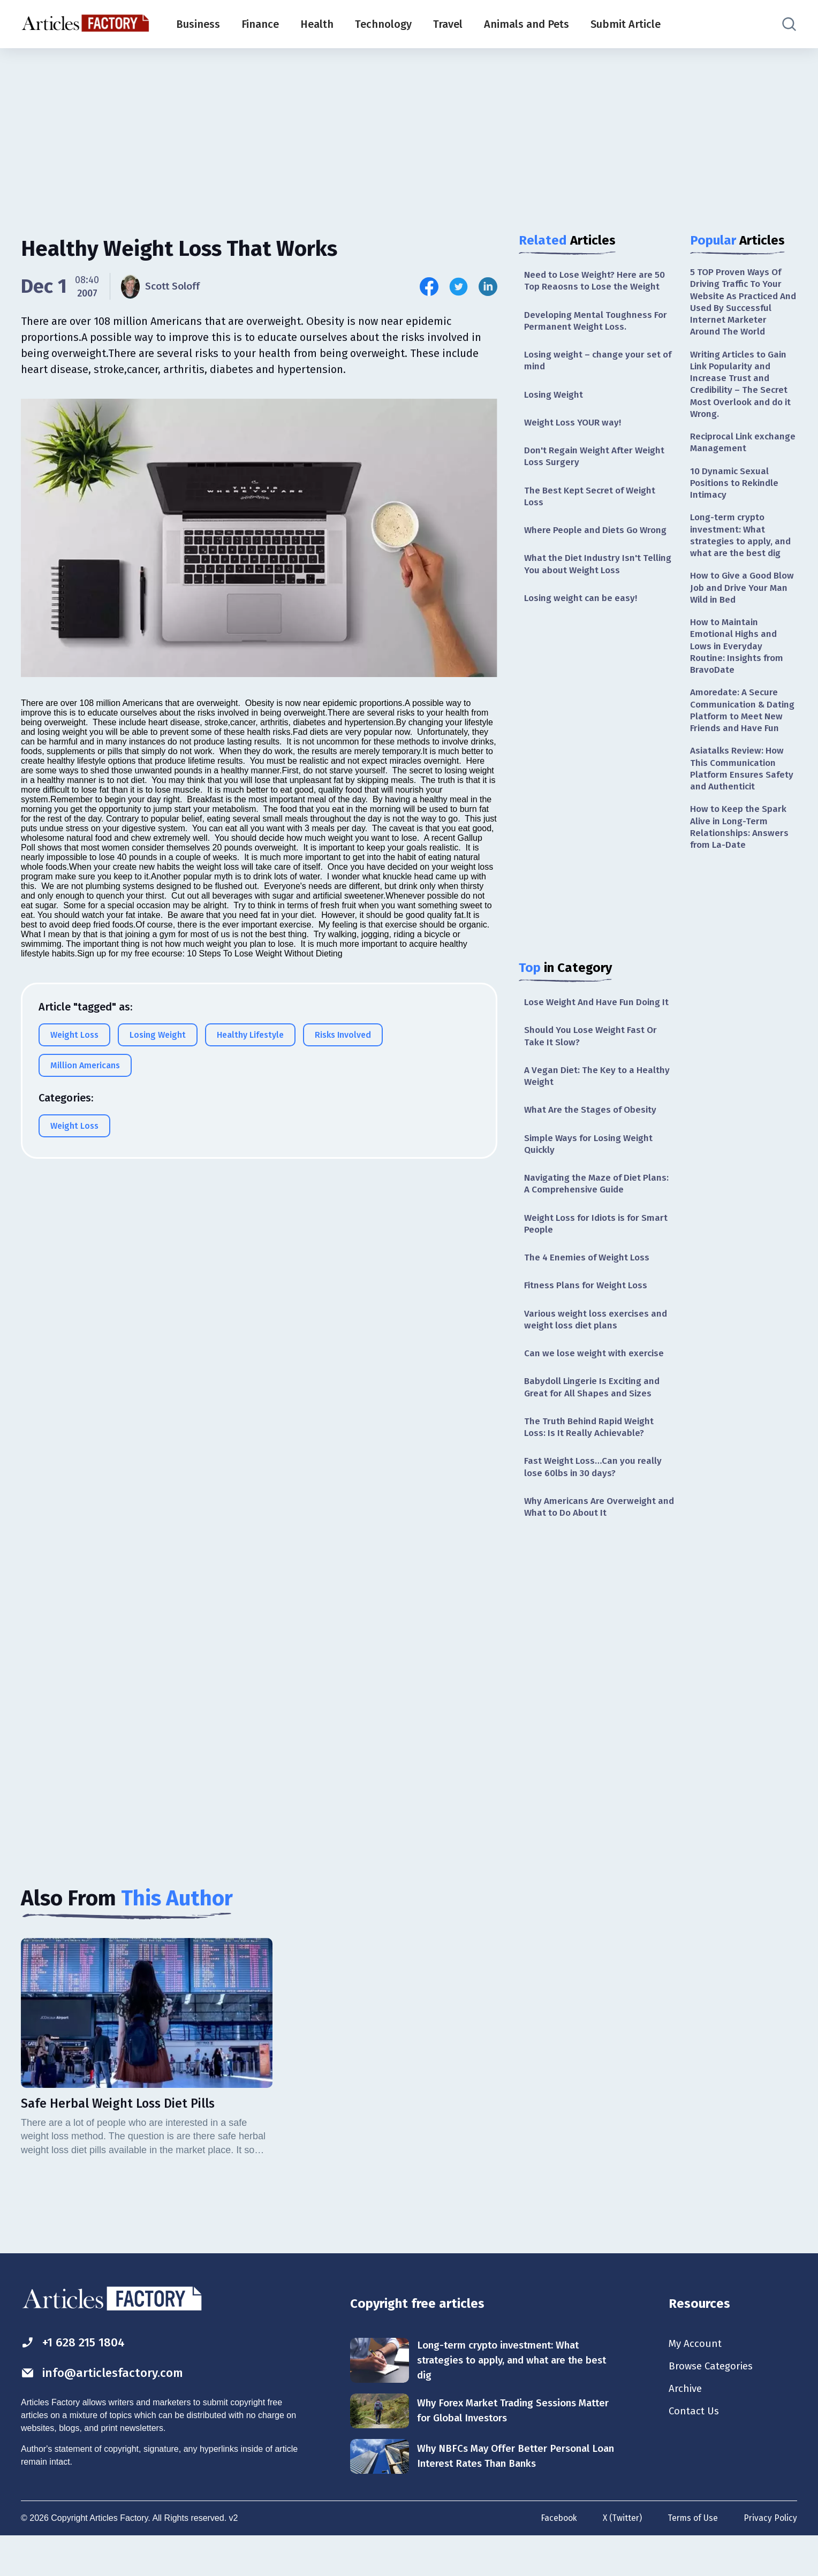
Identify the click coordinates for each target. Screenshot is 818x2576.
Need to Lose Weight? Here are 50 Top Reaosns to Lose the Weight (598, 281)
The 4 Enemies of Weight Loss (590, 1287)
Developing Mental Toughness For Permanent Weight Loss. (597, 322)
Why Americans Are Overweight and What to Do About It (592, 1544)
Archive (686, 2428)
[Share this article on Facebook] (429, 286)
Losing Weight (555, 398)
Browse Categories (714, 2405)
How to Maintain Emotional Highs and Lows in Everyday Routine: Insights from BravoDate (738, 662)
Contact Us (695, 2452)
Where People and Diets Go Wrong (598, 538)
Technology (383, 24)
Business (198, 24)
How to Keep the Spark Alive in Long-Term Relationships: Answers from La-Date (740, 863)
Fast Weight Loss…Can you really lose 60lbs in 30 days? (595, 1503)
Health (317, 24)
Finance (260, 24)
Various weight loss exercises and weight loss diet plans (598, 1351)
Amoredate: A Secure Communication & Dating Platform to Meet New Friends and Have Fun (743, 735)
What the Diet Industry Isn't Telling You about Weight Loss (590, 572)
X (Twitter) (620, 2559)
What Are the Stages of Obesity (593, 1136)
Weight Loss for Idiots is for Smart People (586, 1253)
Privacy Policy (770, 2559)
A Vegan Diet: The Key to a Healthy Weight (582, 1101)
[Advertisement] (409, 131)
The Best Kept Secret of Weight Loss (593, 503)
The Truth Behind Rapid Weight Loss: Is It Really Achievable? (592, 1461)
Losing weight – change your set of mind (595, 364)
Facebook (555, 2559)
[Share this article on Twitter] (458, 286)
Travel (448, 24)
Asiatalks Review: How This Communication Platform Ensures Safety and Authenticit (743, 802)
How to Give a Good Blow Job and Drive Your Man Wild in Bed (743, 601)
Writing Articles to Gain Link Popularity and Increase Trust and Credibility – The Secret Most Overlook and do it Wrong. (741, 389)
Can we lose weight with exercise (596, 1386)
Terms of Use (691, 2559)
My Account (696, 2381)
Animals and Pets (526, 24)
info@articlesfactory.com (106, 2411)
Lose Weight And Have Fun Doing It (595, 1018)
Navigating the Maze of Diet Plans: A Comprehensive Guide (590, 1211)
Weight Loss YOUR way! (575, 427)
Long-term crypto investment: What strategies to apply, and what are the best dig (742, 547)
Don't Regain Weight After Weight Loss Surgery (597, 462)
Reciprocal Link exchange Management (740, 450)
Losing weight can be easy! (583, 607)
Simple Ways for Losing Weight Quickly (592, 1170)
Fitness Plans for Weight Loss (588, 1316)
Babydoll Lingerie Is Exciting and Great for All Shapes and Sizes (595, 1420)
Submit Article (625, 24)
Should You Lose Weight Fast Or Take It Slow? (594, 1059)
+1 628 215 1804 (76, 2380)
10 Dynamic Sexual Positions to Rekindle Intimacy (736, 492)
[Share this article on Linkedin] (488, 286)
